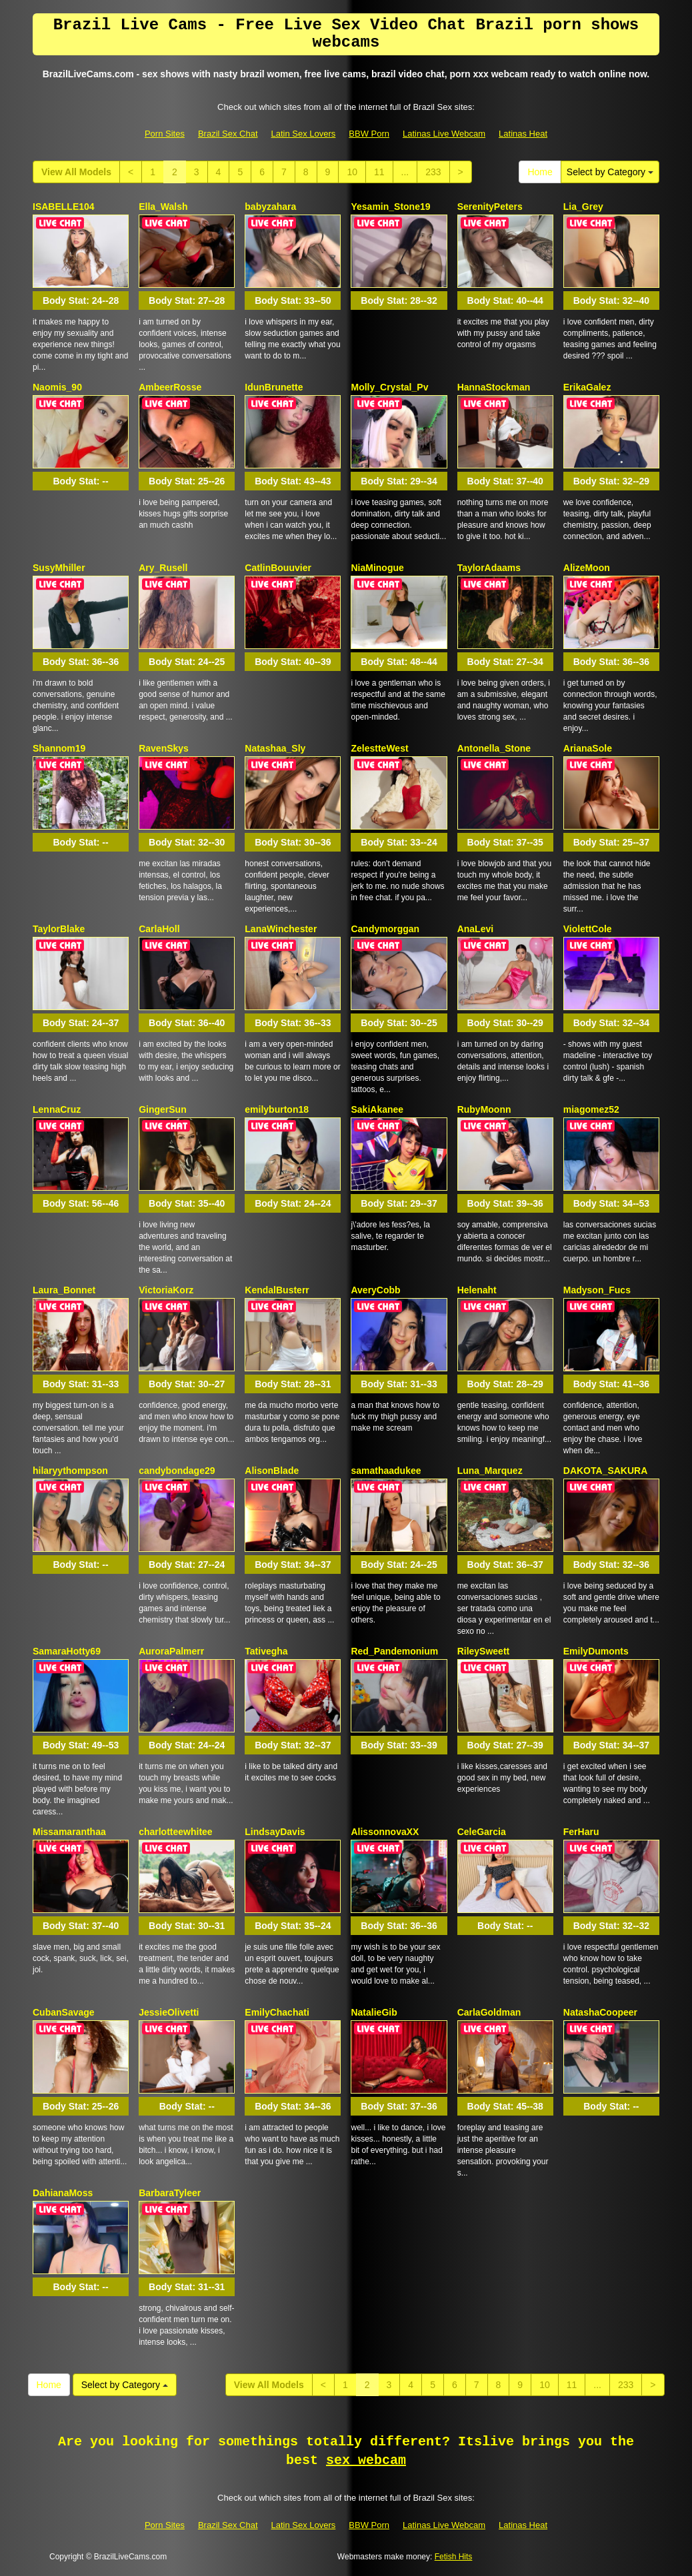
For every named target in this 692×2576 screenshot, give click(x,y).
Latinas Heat (523, 134)
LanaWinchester (281, 929)
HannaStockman (494, 387)
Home (539, 172)
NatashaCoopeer (600, 2012)
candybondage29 (177, 1470)
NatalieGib (374, 2012)
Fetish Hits (454, 2556)
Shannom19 (59, 748)
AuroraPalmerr (171, 1651)
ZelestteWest (379, 748)
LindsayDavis (275, 1831)
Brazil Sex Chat (228, 134)
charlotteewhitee (175, 1831)
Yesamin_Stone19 (390, 206)
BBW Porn (369, 134)
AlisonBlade (272, 1470)
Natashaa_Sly (275, 748)
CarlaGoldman (489, 2012)
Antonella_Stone (494, 748)
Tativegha (266, 1651)
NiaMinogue (377, 567)
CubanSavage (64, 2012)
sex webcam (366, 2460)
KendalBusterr (277, 1290)
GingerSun (163, 1109)
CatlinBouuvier (278, 567)
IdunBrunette (274, 387)
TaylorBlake (59, 929)
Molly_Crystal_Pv (389, 387)
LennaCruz (57, 1109)
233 (433, 172)
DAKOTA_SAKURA (605, 1470)
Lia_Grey (583, 206)
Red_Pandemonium (394, 1651)
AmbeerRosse (170, 387)
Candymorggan (385, 929)
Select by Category (610, 172)
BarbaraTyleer (170, 2193)
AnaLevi (475, 929)
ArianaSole (587, 748)
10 (352, 172)
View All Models (76, 172)
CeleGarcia (481, 1831)
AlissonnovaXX (385, 1831)
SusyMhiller (59, 567)
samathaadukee (386, 1470)
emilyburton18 (277, 1109)
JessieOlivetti (169, 2012)
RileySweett (483, 1651)
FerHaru (581, 1831)
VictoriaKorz (166, 1290)
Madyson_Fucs (597, 1290)
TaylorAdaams (489, 567)
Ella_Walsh (163, 206)
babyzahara (270, 206)
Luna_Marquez (490, 1470)
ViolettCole (587, 929)
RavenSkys (164, 748)
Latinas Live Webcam (444, 134)
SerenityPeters (490, 206)
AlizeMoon (586, 567)
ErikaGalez (587, 387)
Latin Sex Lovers (303, 134)
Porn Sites (165, 134)
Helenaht (477, 1290)
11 (379, 172)
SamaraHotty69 (67, 1651)
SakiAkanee (377, 1109)
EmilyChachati (277, 2012)
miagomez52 (591, 1109)
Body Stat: (81, 300)
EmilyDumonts (596, 1651)
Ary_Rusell (163, 567)
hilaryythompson (70, 1470)
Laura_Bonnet (64, 1290)
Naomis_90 (57, 387)
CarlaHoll (159, 929)
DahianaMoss (63, 2193)
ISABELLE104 (64, 206)
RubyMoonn (484, 1109)
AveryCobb (375, 1290)
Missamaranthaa (69, 1831)
